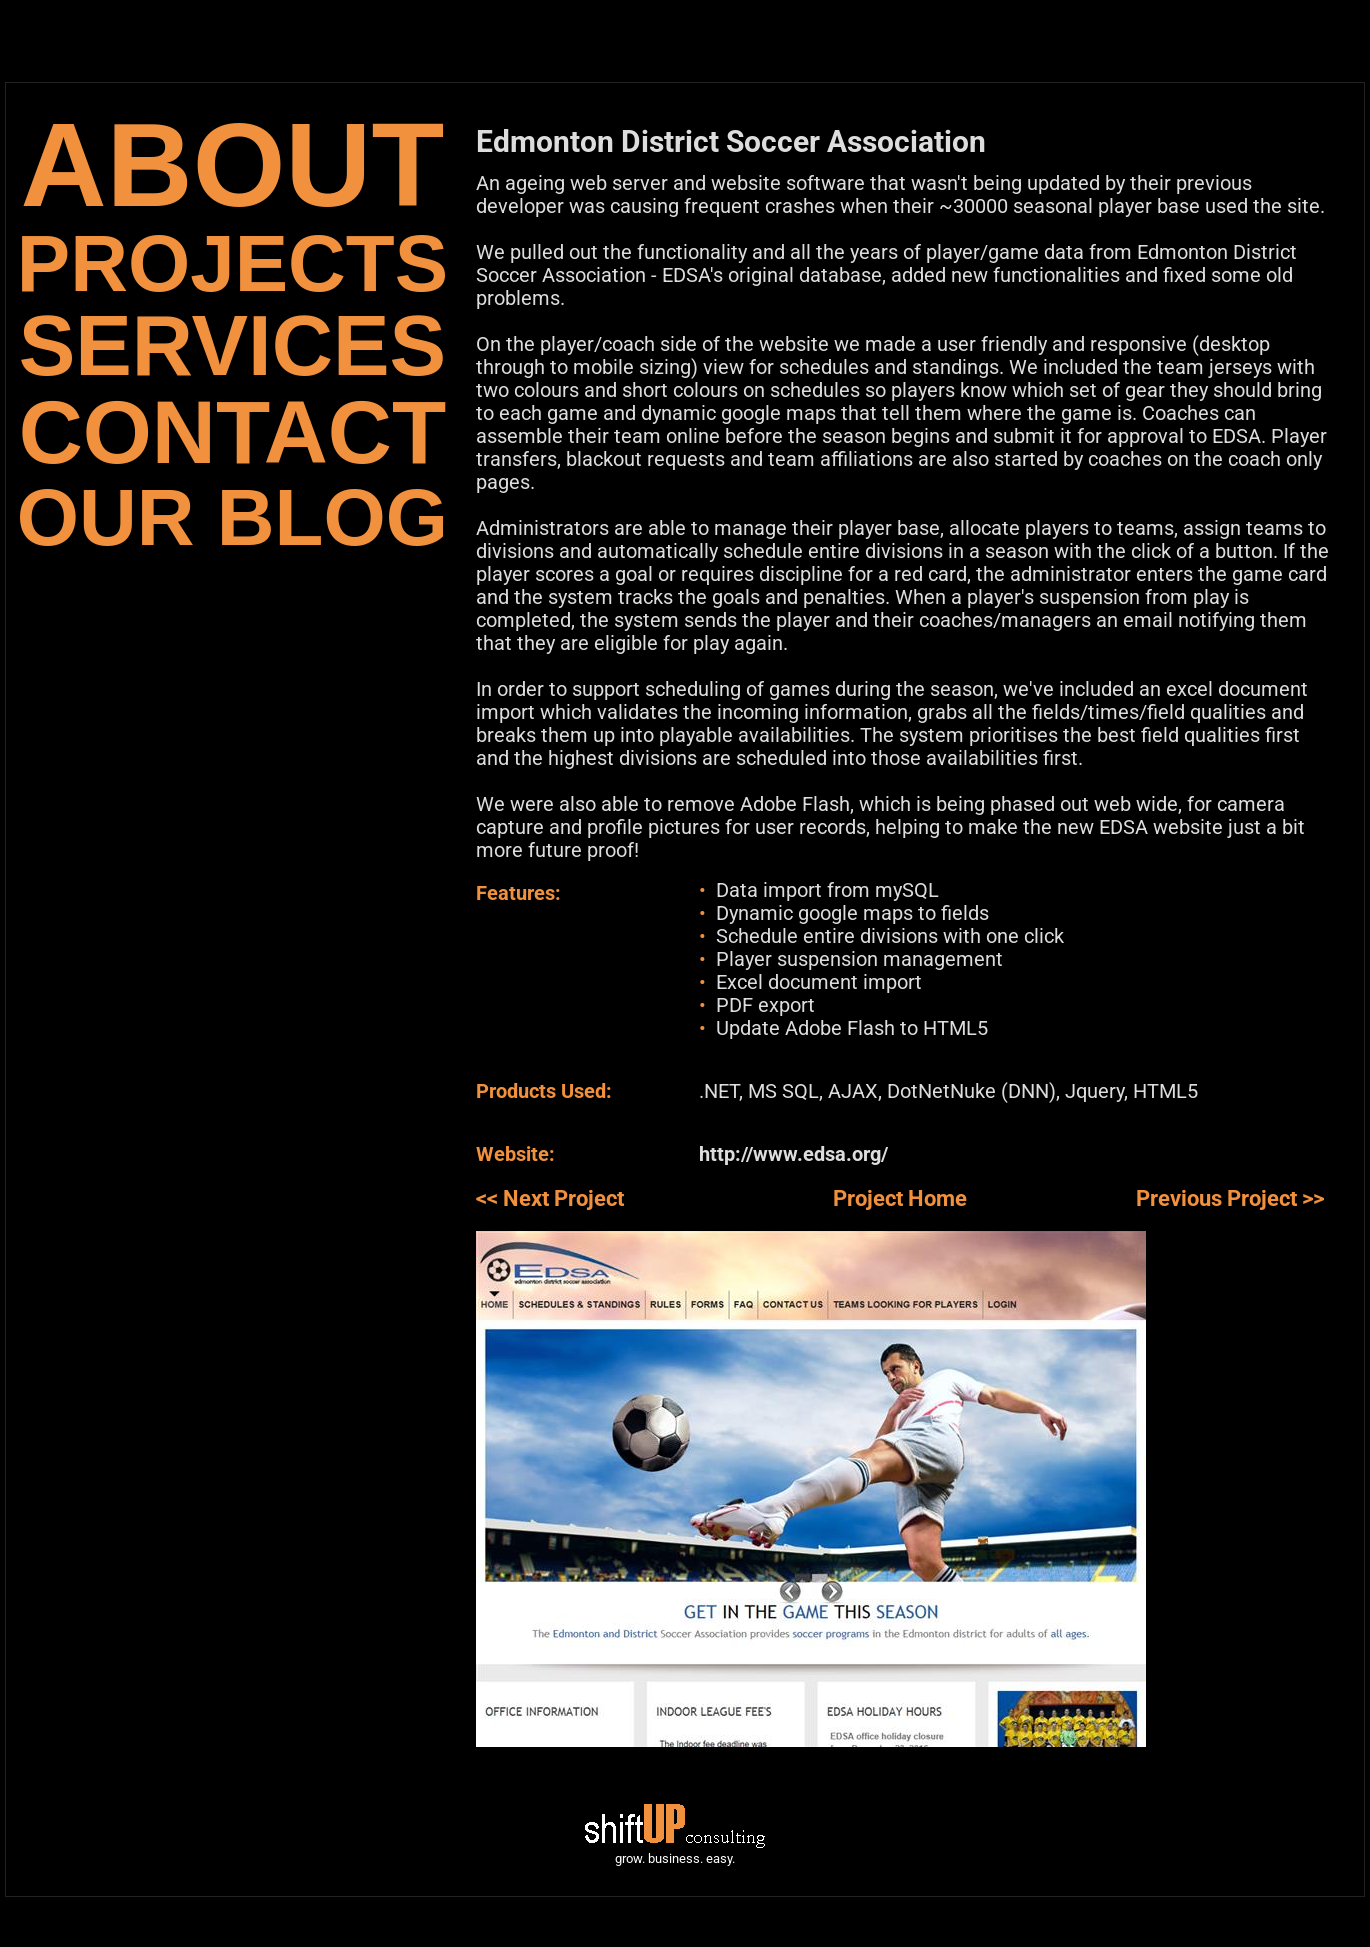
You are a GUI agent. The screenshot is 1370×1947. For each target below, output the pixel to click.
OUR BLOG (232, 517)
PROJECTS (232, 263)
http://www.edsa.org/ (793, 1154)
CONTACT (232, 432)
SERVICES (232, 345)
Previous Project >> (1230, 1198)
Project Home (900, 1198)
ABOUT (233, 164)
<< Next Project (550, 1198)
